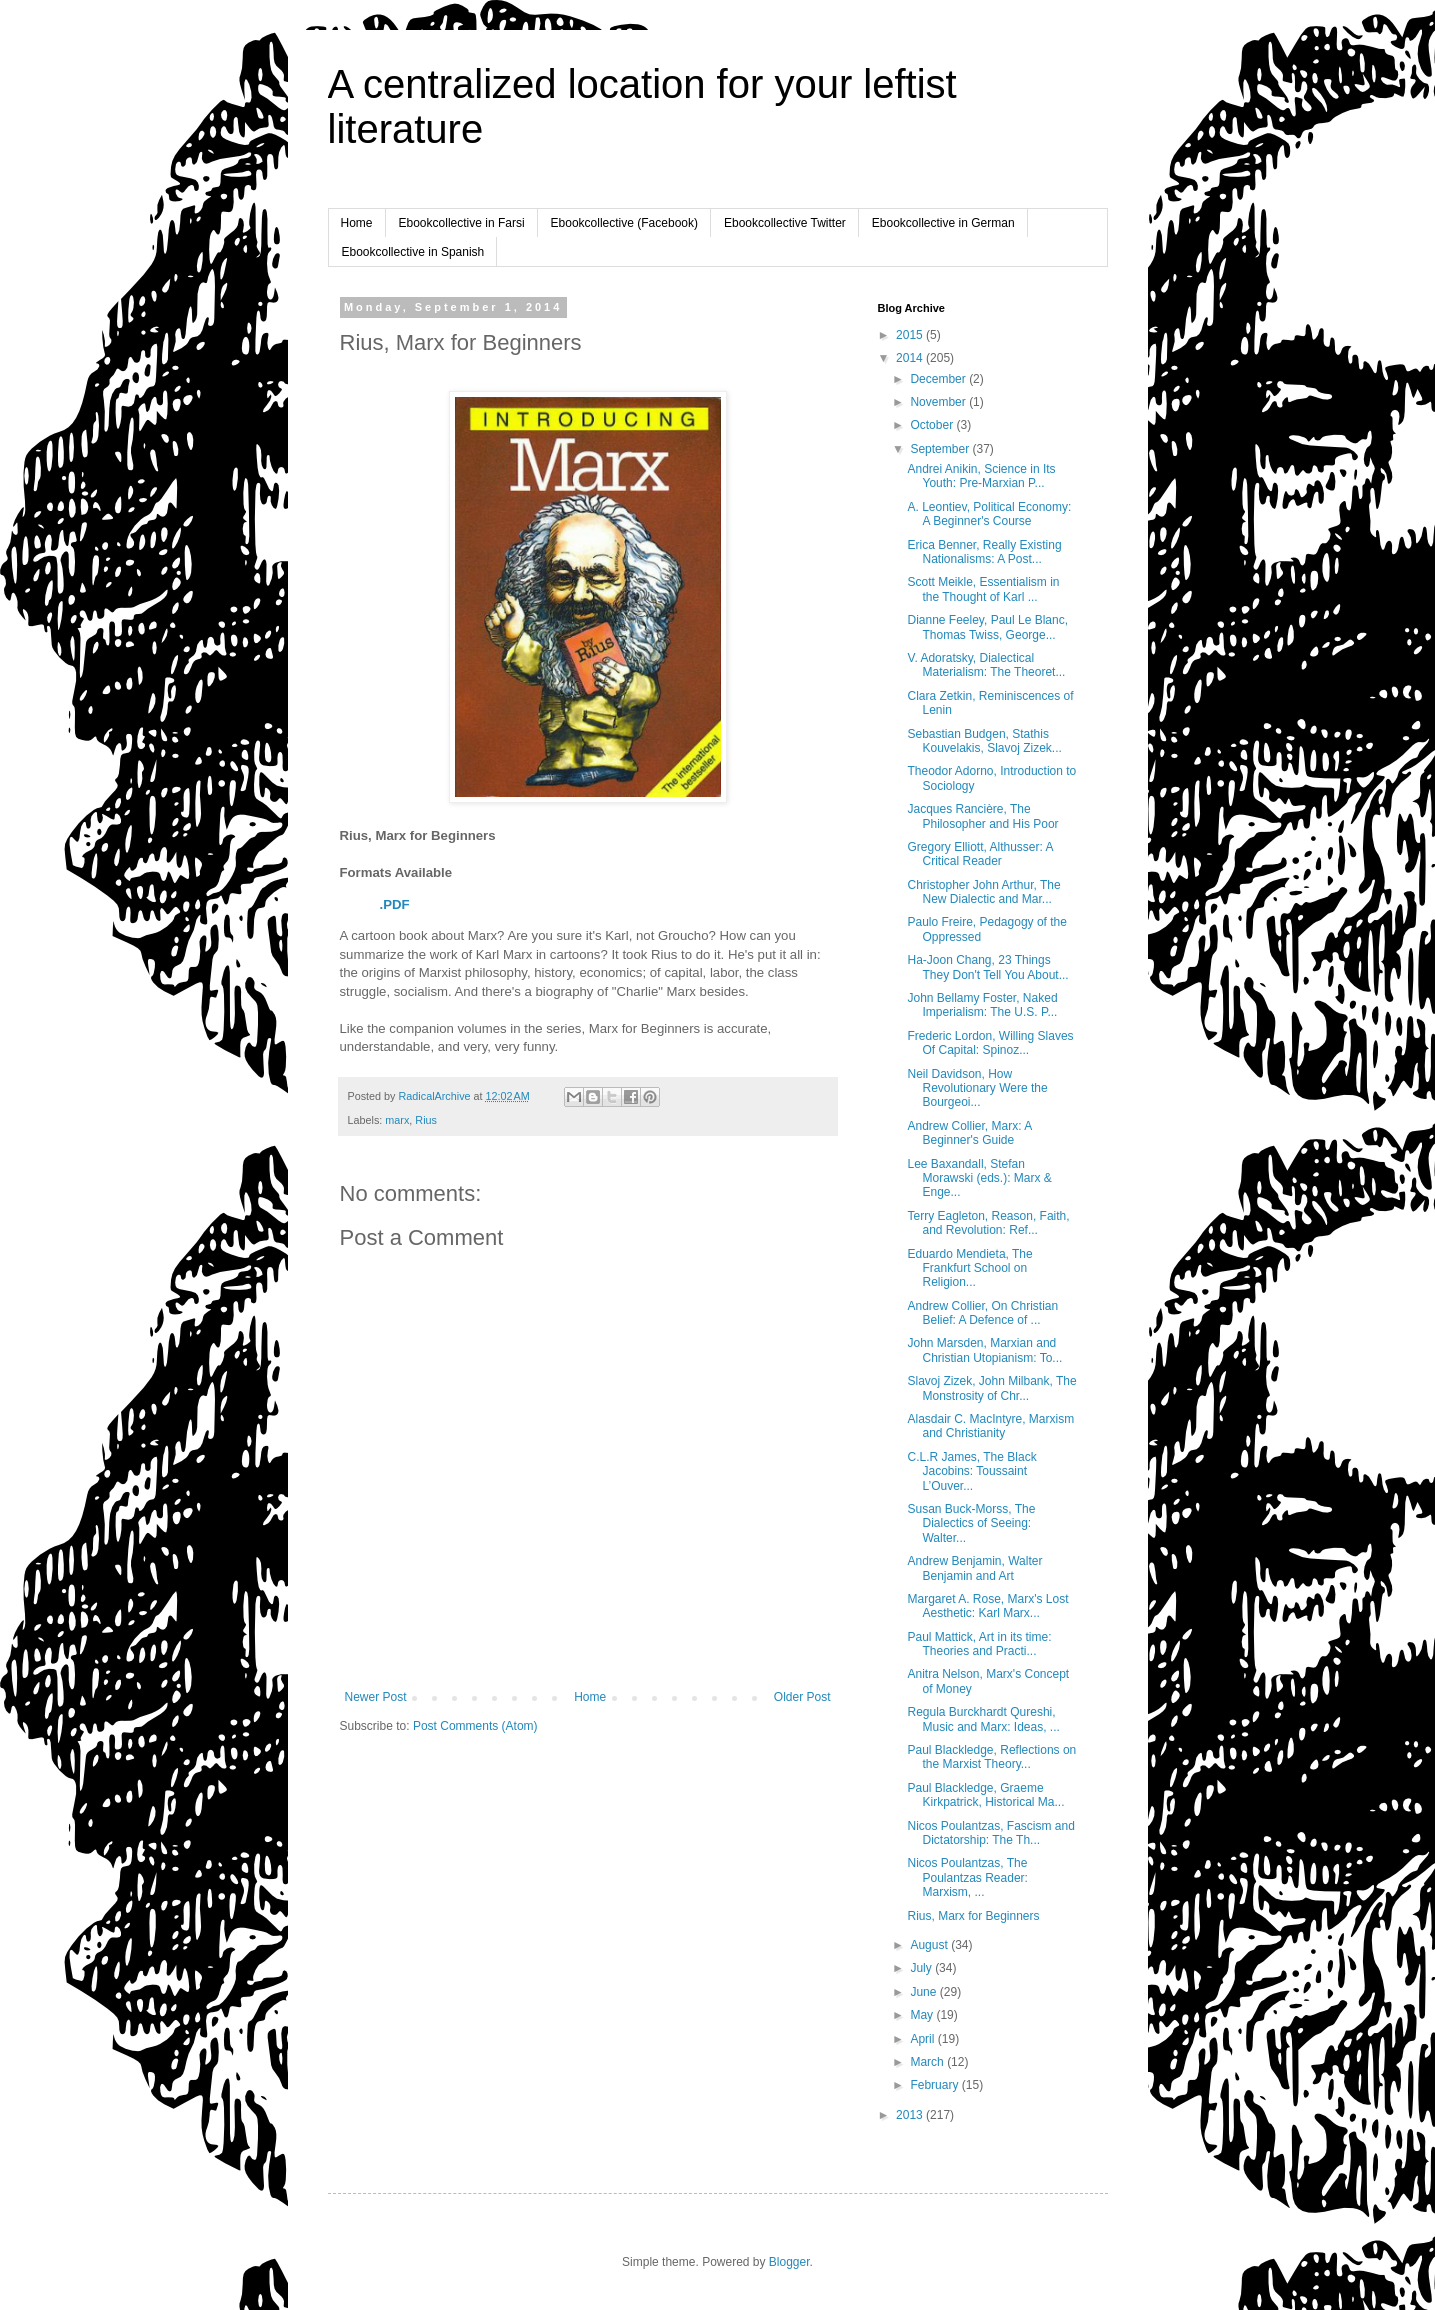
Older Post (802, 1697)
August (930, 1945)
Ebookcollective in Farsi (462, 223)
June (924, 1992)
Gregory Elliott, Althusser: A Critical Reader (979, 854)
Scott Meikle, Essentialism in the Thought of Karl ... (983, 589)
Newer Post (376, 1697)
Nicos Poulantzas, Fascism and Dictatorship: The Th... (990, 1833)
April (923, 2039)
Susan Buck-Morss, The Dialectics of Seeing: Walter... (971, 1523)
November (939, 402)
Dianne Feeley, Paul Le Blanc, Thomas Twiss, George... (987, 627)
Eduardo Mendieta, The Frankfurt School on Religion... (969, 1268)
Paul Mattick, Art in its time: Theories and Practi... (979, 1644)
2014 (911, 358)
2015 (911, 335)
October (933, 425)
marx (397, 1120)
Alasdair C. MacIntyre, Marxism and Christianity (990, 1426)
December (939, 379)
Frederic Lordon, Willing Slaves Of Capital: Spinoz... (990, 1043)
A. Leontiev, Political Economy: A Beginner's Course (989, 514)
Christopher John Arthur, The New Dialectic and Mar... (983, 892)
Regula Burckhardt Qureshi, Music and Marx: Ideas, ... (983, 1719)
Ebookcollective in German (943, 223)
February (935, 2085)
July (922, 1968)
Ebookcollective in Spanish (413, 252)
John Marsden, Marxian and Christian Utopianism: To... (984, 1350)
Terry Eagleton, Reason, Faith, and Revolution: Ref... (988, 1223)
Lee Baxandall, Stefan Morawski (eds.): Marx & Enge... (979, 1178)
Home (357, 223)
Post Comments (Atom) (475, 1726)
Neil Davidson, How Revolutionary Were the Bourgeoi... (977, 1088)
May (923, 2015)
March (928, 2062)
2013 (911, 2115)
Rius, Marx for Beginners (973, 1916)
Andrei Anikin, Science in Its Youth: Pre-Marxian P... (981, 476)
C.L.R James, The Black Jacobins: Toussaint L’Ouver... (971, 1471)
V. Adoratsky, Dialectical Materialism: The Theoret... (986, 665)
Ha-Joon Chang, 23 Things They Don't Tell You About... (987, 967)
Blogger (789, 2262)
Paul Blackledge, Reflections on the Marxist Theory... (991, 1757)
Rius (426, 1120)
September (941, 449)
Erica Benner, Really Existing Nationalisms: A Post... (984, 552)
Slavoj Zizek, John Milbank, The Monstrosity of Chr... (991, 1388)
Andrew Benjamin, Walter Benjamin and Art (974, 1568)
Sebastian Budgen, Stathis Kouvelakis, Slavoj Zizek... (984, 741)
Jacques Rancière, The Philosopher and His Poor (982, 816)
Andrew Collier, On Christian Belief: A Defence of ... (982, 1313)
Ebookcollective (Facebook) (624, 223)
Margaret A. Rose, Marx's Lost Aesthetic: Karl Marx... (987, 1606)
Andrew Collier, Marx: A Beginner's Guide (969, 1133)
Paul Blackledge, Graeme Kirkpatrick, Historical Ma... (985, 1795)
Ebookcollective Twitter (785, 223)
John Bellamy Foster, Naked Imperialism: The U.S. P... (982, 1005)
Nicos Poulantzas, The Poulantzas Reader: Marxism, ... (967, 1877)
